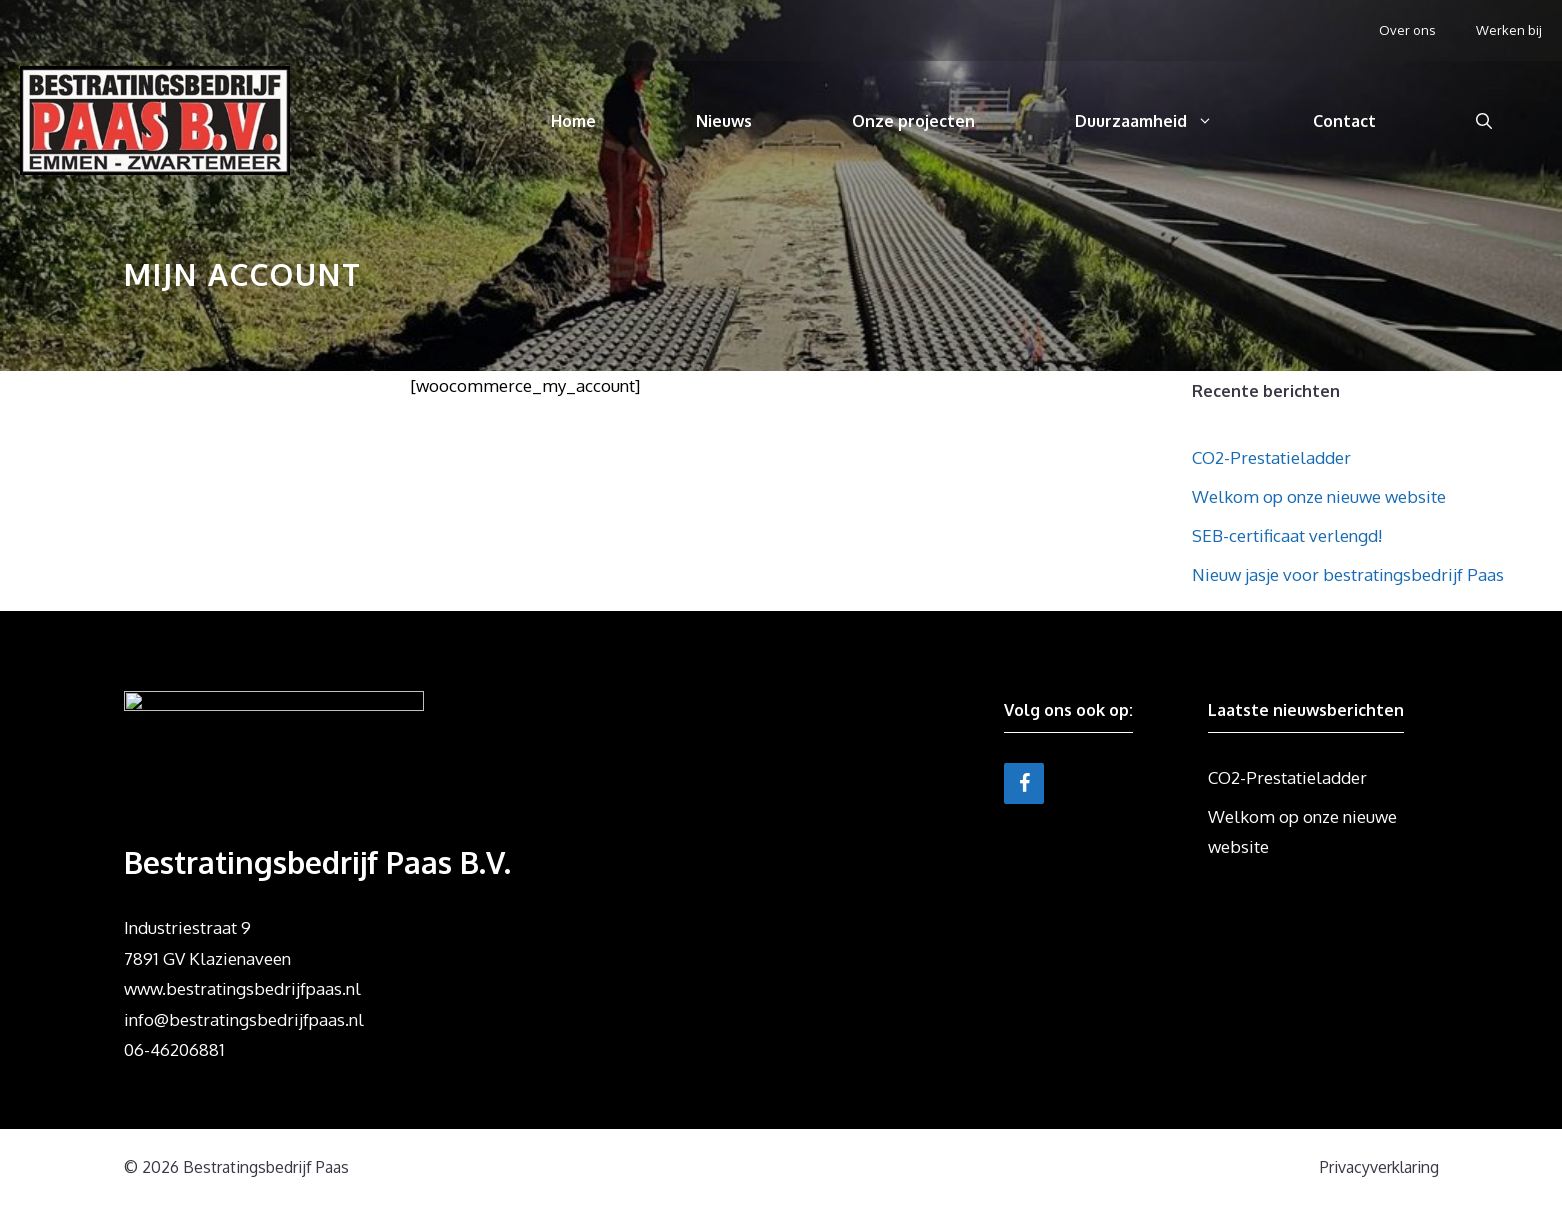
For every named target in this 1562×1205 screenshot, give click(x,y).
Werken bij (1509, 30)
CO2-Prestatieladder (1271, 457)
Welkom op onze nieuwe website (1319, 496)
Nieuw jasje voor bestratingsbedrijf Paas (1348, 574)
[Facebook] (1024, 783)
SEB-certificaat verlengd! (1287, 535)
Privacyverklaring (1379, 1167)
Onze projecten (913, 121)
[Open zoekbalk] (1484, 121)
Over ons (1407, 30)
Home (573, 121)
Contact (1344, 121)
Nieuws (724, 121)
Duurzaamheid (1169, 121)
